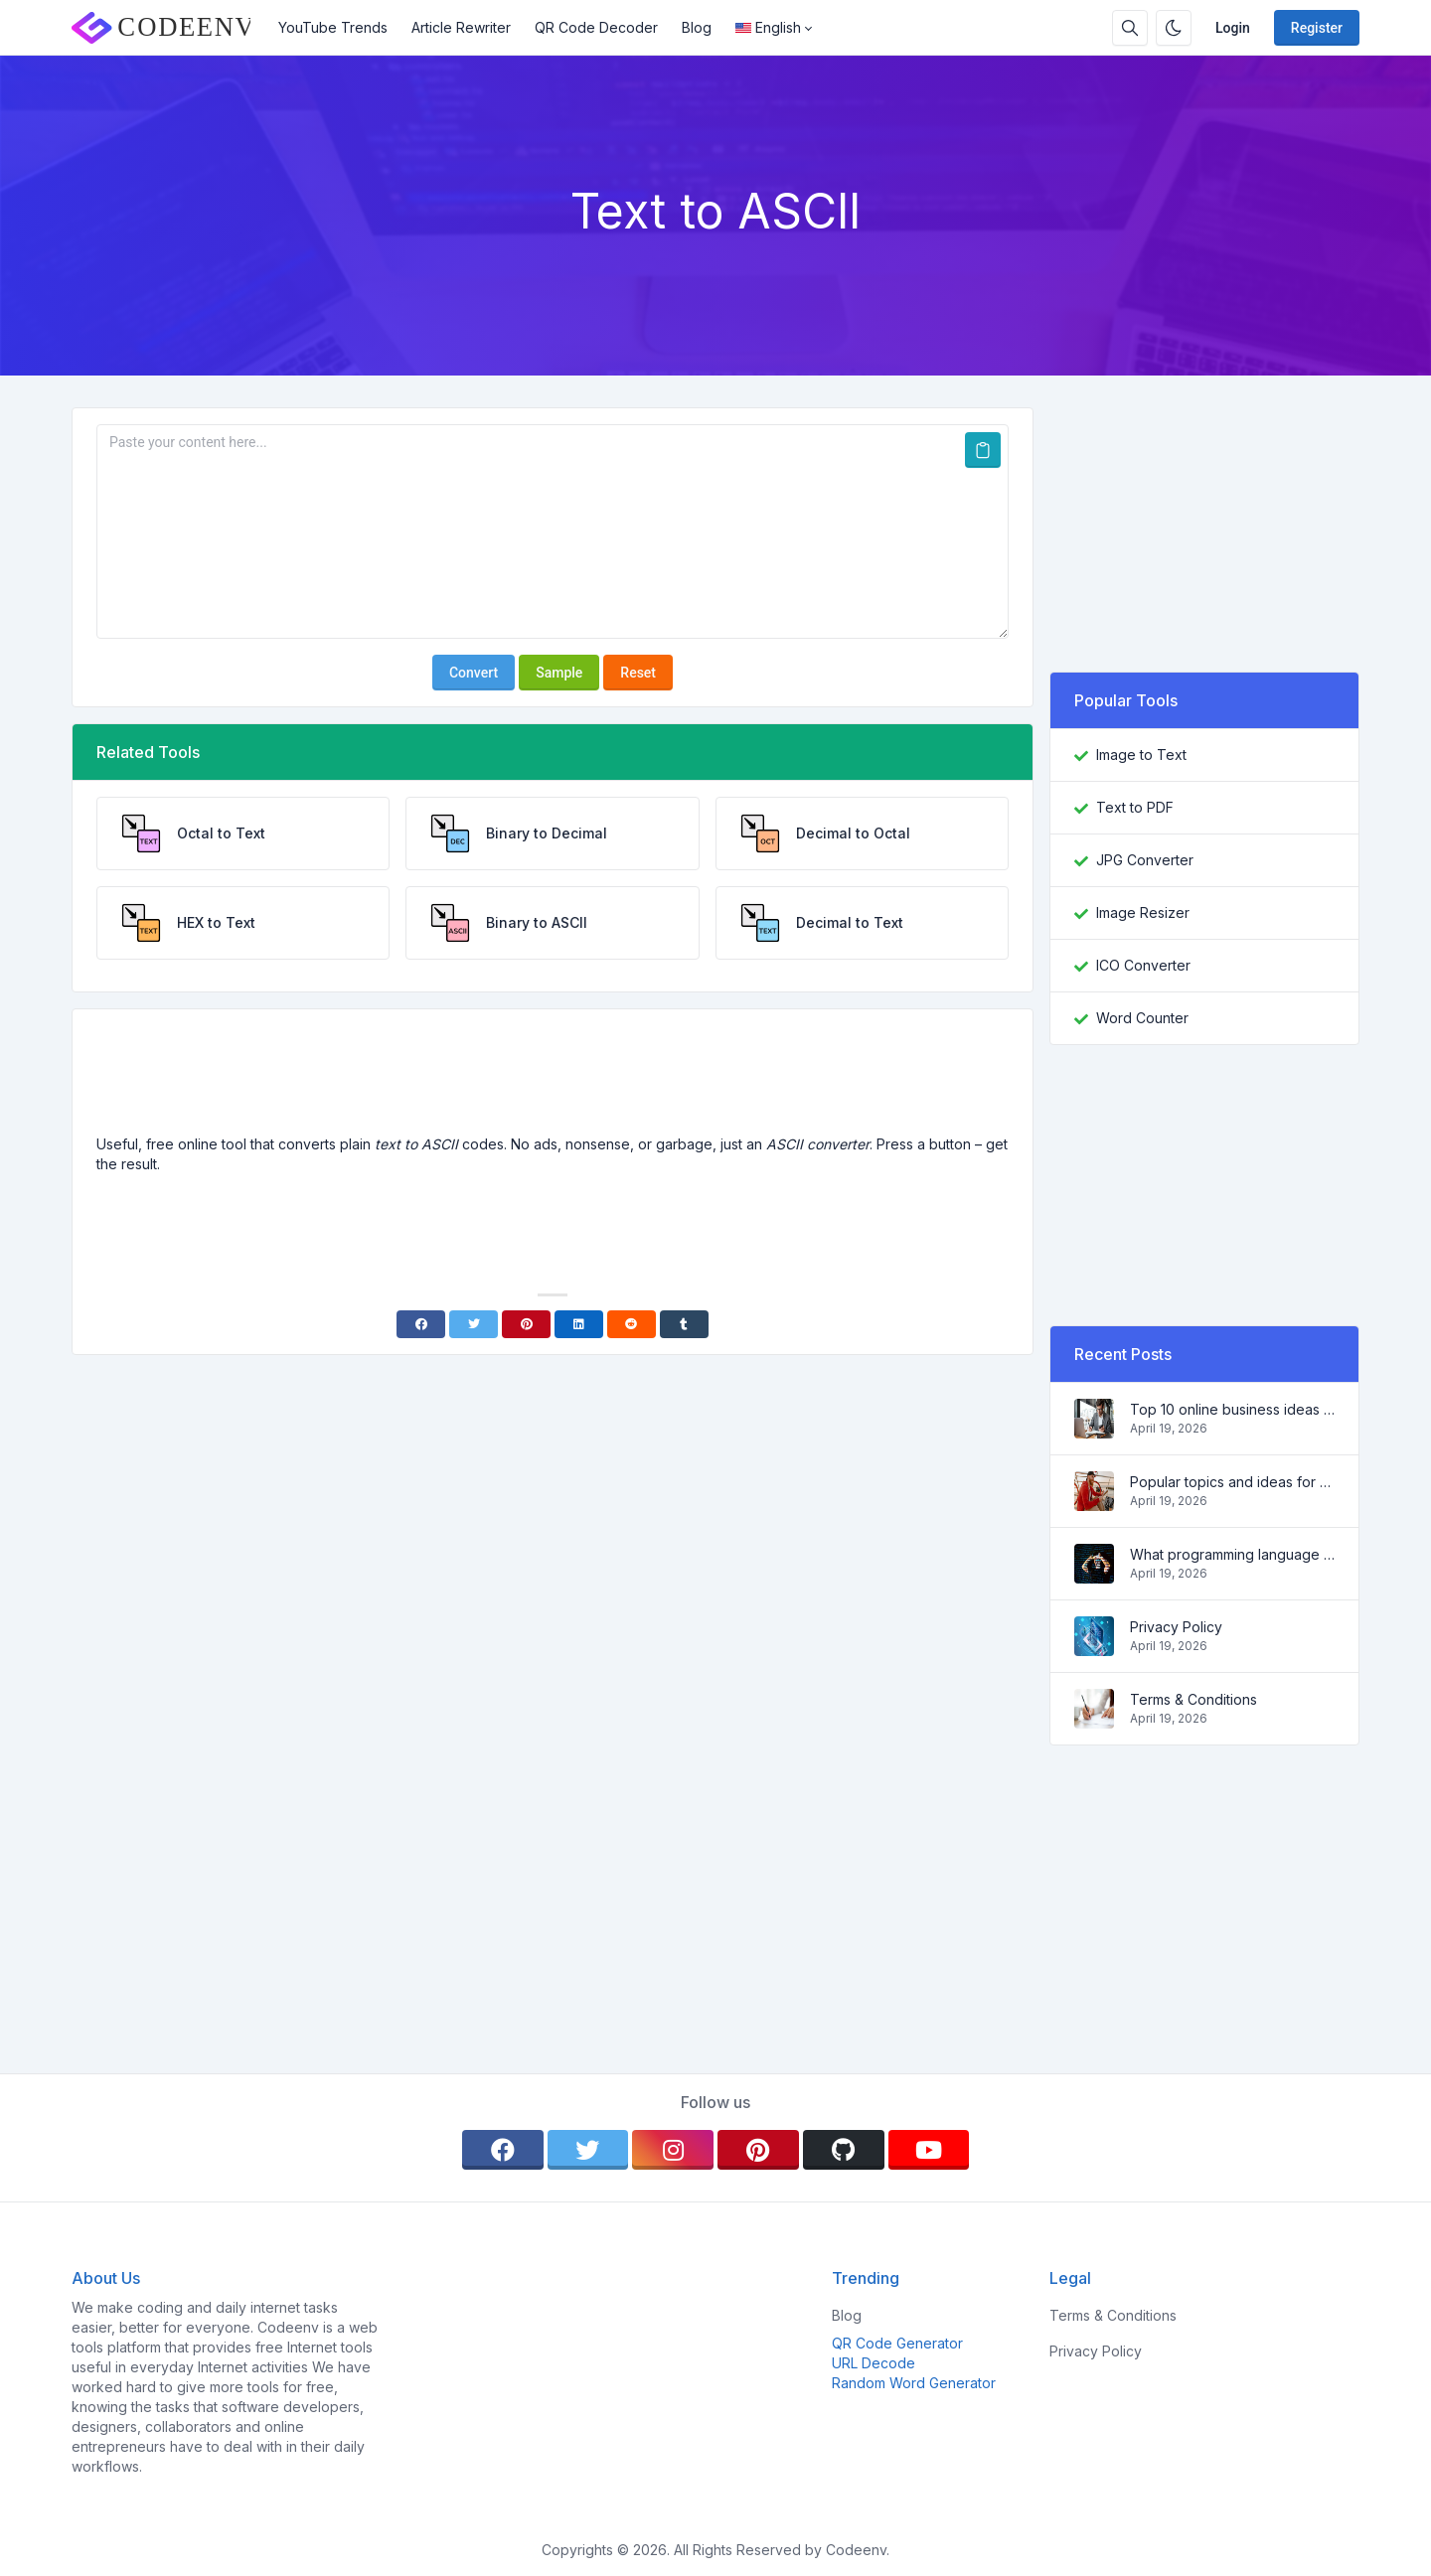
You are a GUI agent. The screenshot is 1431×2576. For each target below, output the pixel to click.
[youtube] (929, 2150)
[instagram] (673, 2150)
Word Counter (1142, 1017)
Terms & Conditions (1193, 1699)
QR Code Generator (897, 2343)
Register (1317, 28)
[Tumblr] (684, 1324)
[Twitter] (473, 1324)
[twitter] (588, 2150)
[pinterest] (758, 2150)
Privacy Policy (1176, 1626)
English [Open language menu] (768, 27)
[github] (843, 2150)
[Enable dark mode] (1174, 28)
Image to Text (1141, 754)
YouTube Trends (333, 27)
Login (1232, 28)
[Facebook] (421, 1324)
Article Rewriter (461, 27)
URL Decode (873, 2362)
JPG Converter (1144, 859)
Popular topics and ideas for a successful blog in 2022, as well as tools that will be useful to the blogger (1232, 1481)
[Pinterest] (526, 1324)
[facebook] (503, 2150)
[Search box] (1130, 28)
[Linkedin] (579, 1324)
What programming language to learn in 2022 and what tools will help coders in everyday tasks (1232, 1554)
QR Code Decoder (596, 27)
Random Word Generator (914, 2382)
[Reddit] (631, 1324)
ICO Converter (1143, 965)
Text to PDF (1135, 807)
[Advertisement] (552, 1080)
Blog (697, 27)
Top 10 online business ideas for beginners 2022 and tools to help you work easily (1232, 1409)
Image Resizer (1143, 912)
